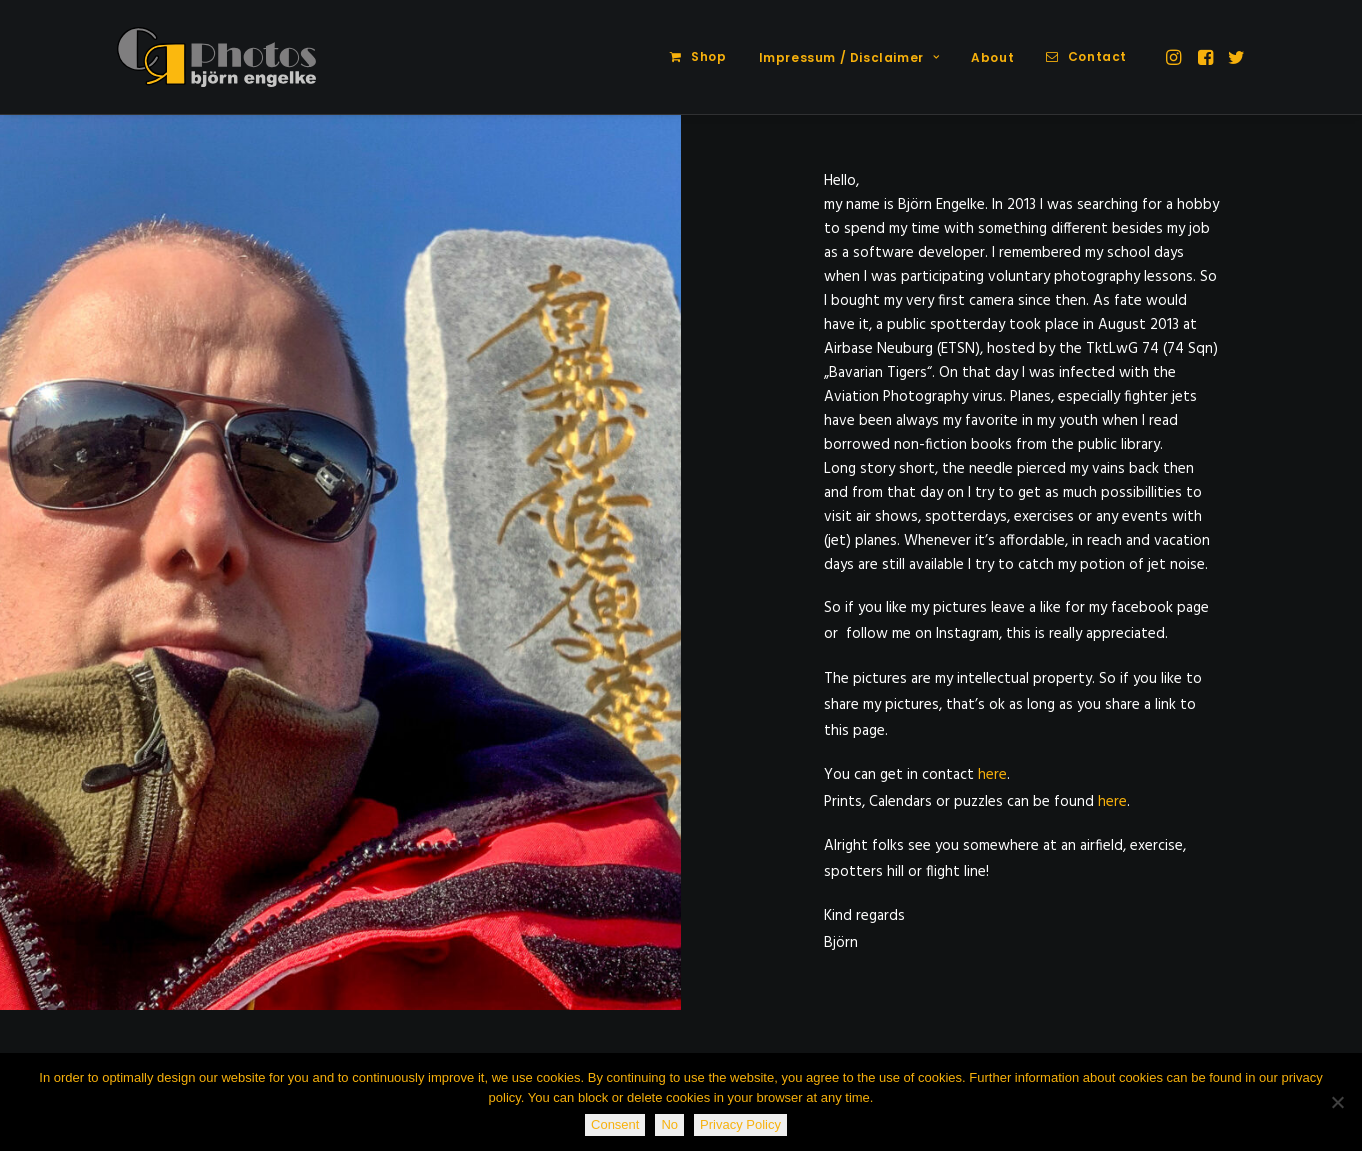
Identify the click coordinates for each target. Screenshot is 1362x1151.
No (669, 1124)
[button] (1175, 57)
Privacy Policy (740, 1124)
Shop (708, 56)
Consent (615, 1124)
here (992, 775)
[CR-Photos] (216, 57)
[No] (1337, 1102)
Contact (1097, 56)
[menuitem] (698, 57)
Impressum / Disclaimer (849, 57)
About (992, 57)
